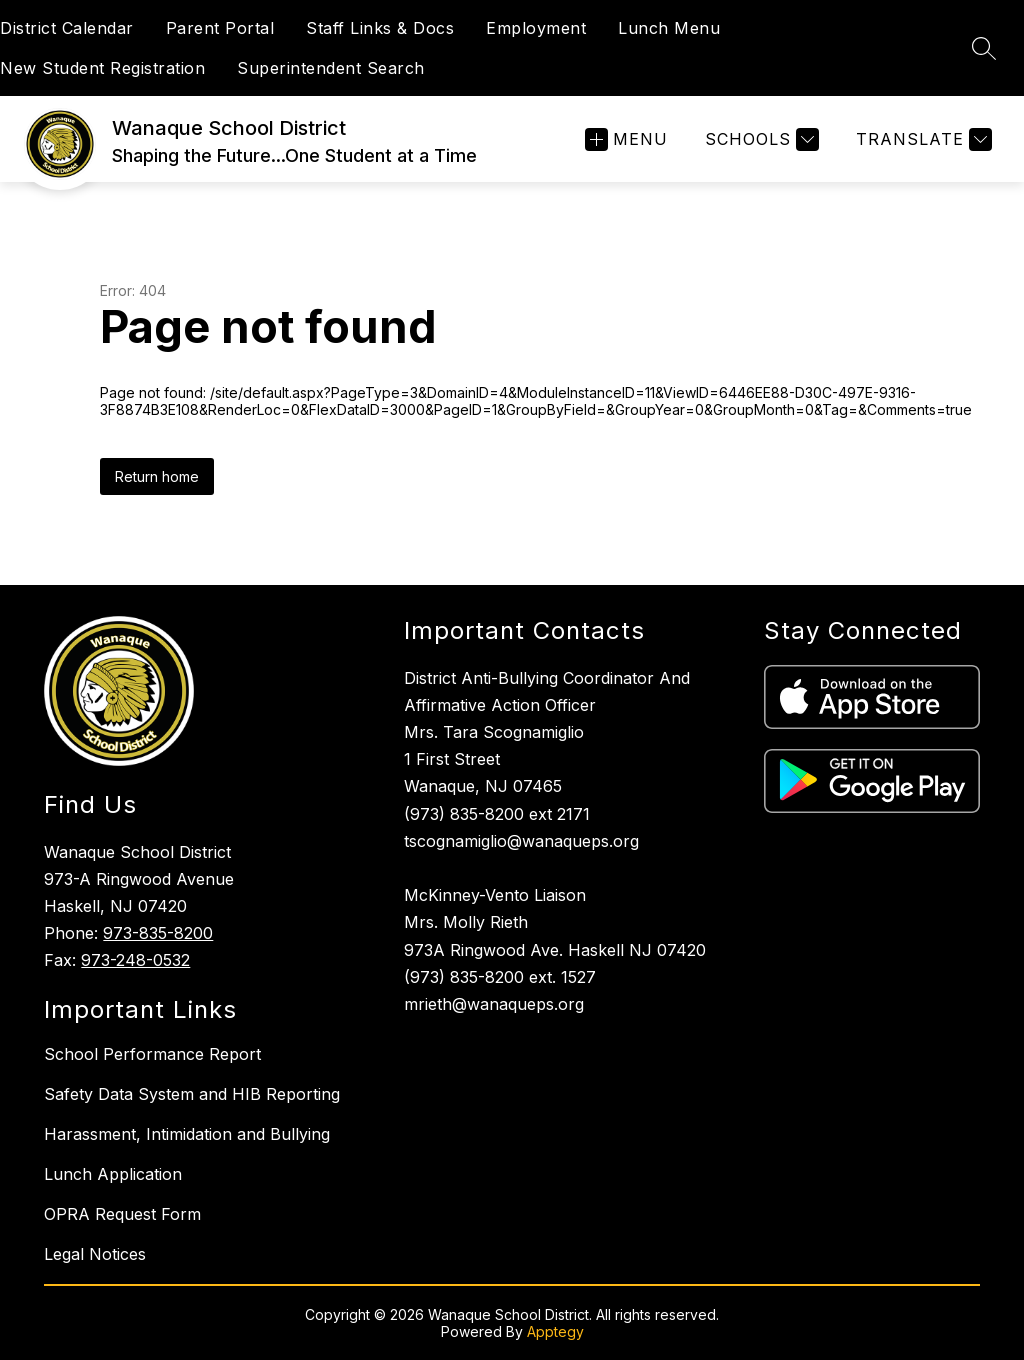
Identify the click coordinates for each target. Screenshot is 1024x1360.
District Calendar (67, 28)
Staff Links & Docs (380, 28)
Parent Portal (220, 28)
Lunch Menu (669, 28)
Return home (157, 476)
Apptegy (555, 1331)
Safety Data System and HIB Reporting (192, 1094)
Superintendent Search (331, 68)
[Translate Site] (921, 139)
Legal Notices (95, 1254)
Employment (536, 28)
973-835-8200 (158, 933)
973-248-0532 (135, 960)
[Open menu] (626, 139)
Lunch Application (113, 1174)
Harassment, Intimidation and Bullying (187, 1134)
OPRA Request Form (122, 1214)
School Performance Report (152, 1054)
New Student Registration (102, 68)
